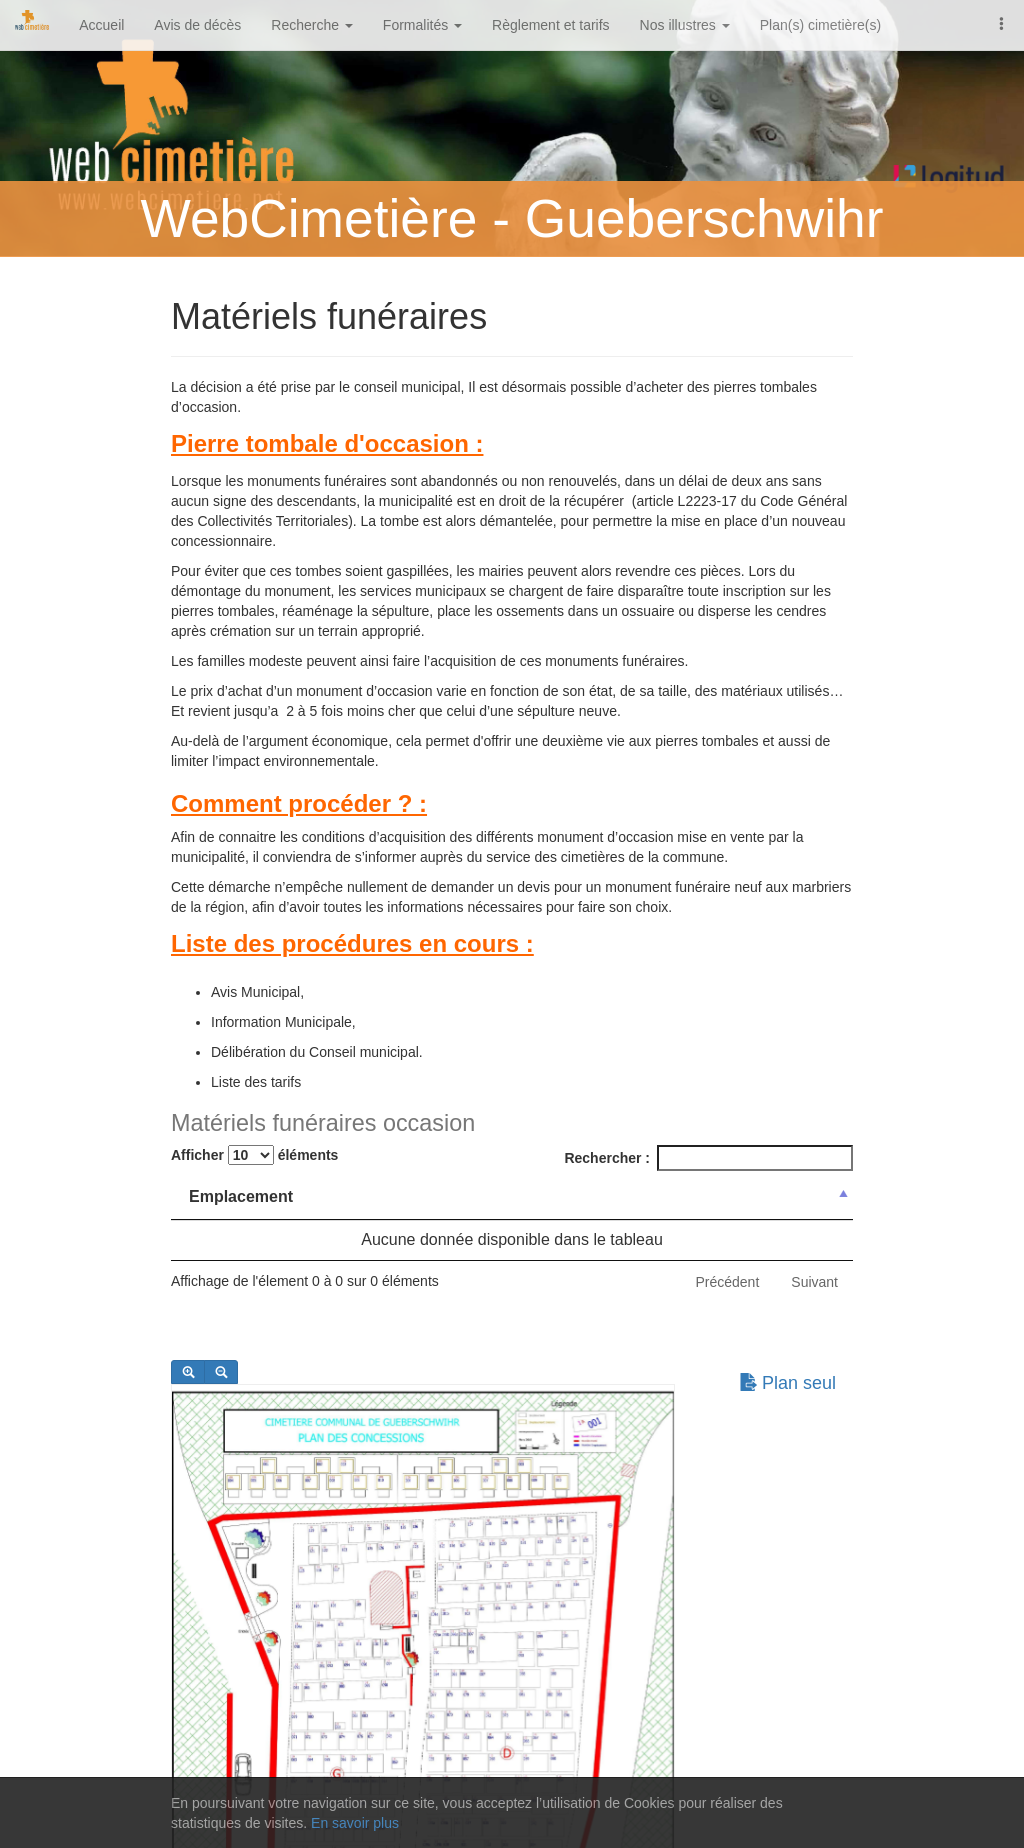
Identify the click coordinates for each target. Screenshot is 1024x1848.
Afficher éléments (254, 1155)
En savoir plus (355, 1823)
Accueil (101, 25)
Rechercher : (708, 1158)
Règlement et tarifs (551, 25)
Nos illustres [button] (685, 25)
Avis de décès (197, 25)
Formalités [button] (422, 25)
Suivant (814, 1282)
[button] (1002, 22)
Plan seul (787, 1383)
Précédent (727, 1282)
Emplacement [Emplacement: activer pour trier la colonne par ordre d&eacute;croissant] (241, 1196)
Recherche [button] (312, 25)
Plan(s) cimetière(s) (820, 25)
